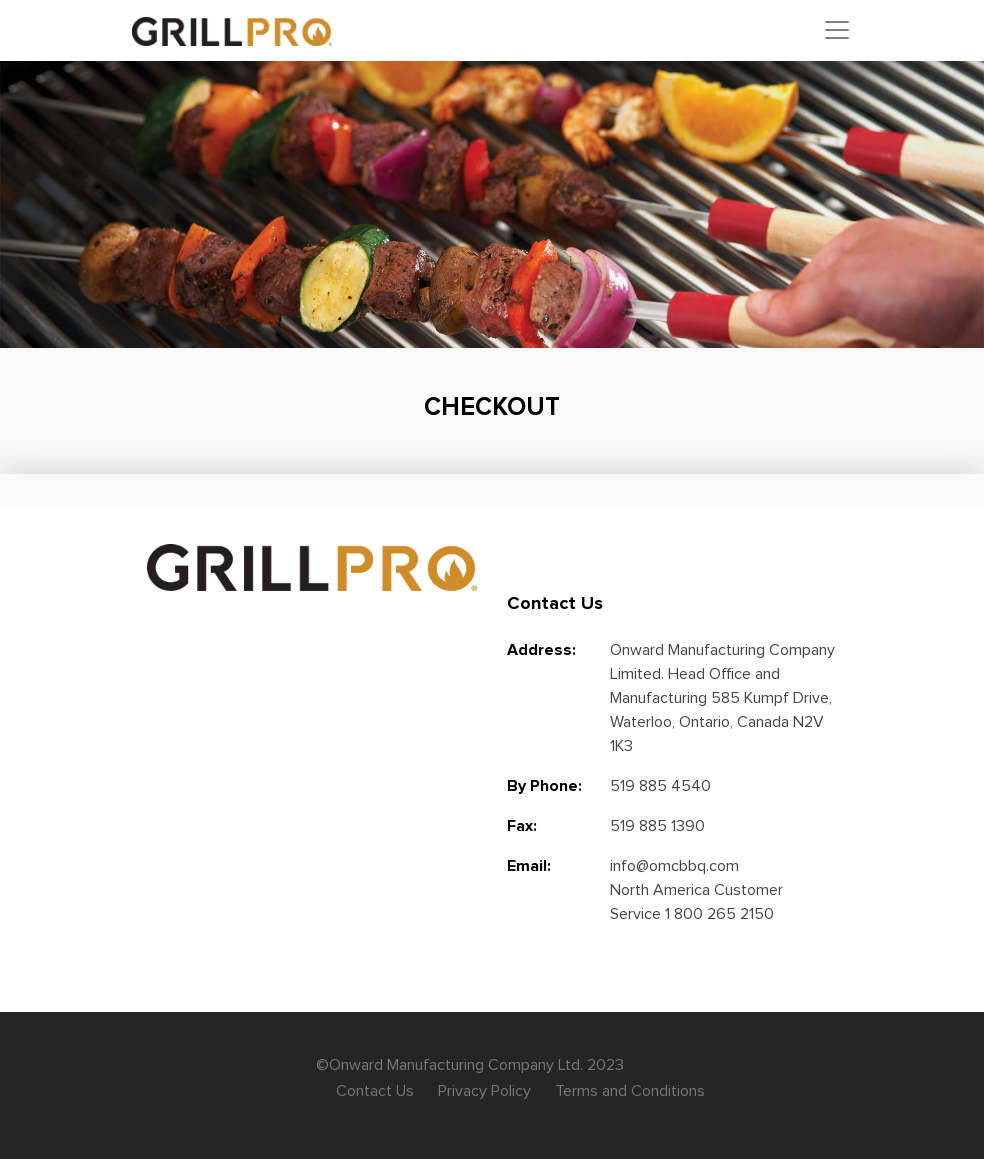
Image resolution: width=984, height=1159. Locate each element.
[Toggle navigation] (837, 30)
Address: (541, 650)
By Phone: (544, 786)
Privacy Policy (484, 1091)
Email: (529, 866)
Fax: (522, 826)
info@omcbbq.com (674, 866)
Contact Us (375, 1091)
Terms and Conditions (630, 1091)
